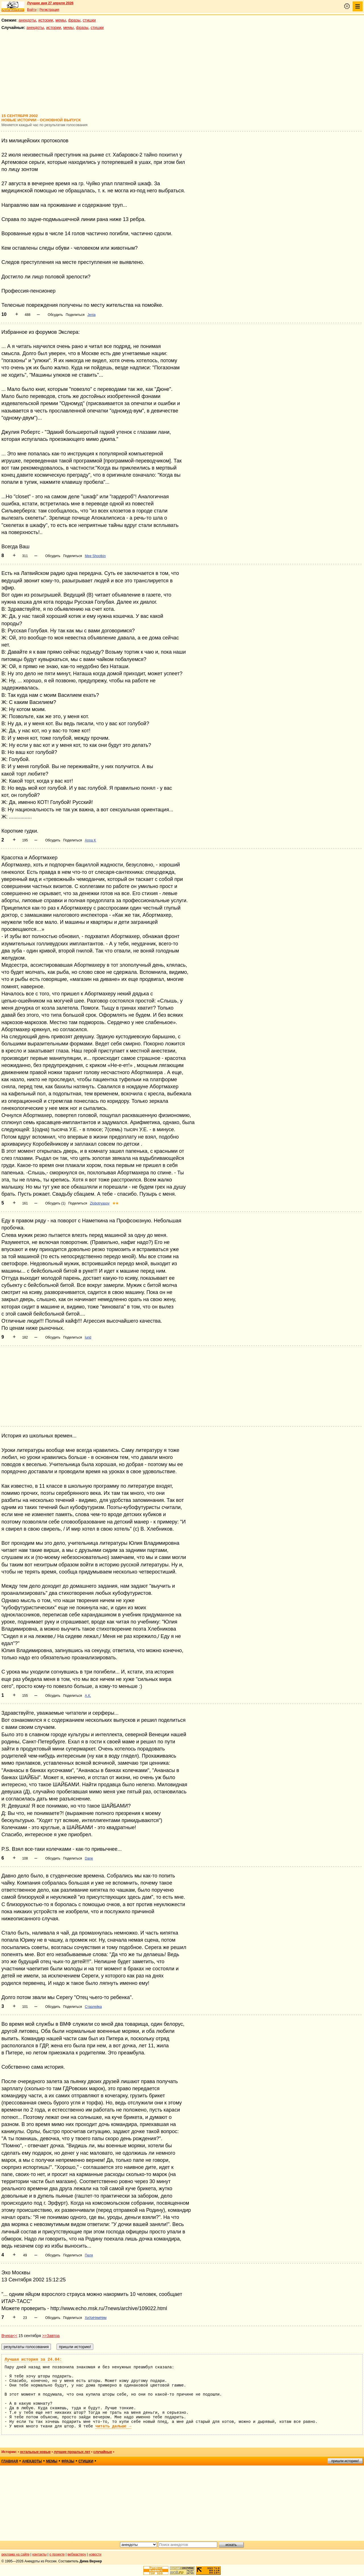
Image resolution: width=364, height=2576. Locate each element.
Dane (89, 1858)
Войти (32, 10)
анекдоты (27, 20)
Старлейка (93, 2007)
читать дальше (113, 2426)
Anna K (90, 840)
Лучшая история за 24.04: (33, 2359)
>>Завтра (51, 2335)
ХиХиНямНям (95, 2318)
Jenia (91, 315)
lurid (88, 1337)
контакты (39, 2554)
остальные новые (35, 2452)
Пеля (89, 2255)
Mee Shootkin (95, 556)
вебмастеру (76, 2554)
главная (9, 2461)
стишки (89, 20)
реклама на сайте (15, 2554)
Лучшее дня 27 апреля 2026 (50, 3)
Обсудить (55, 315)
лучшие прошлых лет (72, 2452)
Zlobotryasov (99, 1203)
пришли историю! (345, 2461)
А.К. (88, 1696)
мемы (60, 20)
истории (45, 20)
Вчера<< (9, 2335)
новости (95, 2554)
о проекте (57, 2554)
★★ (115, 1203)
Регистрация (49, 10)
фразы (74, 20)
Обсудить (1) (55, 1203)
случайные (102, 2452)
